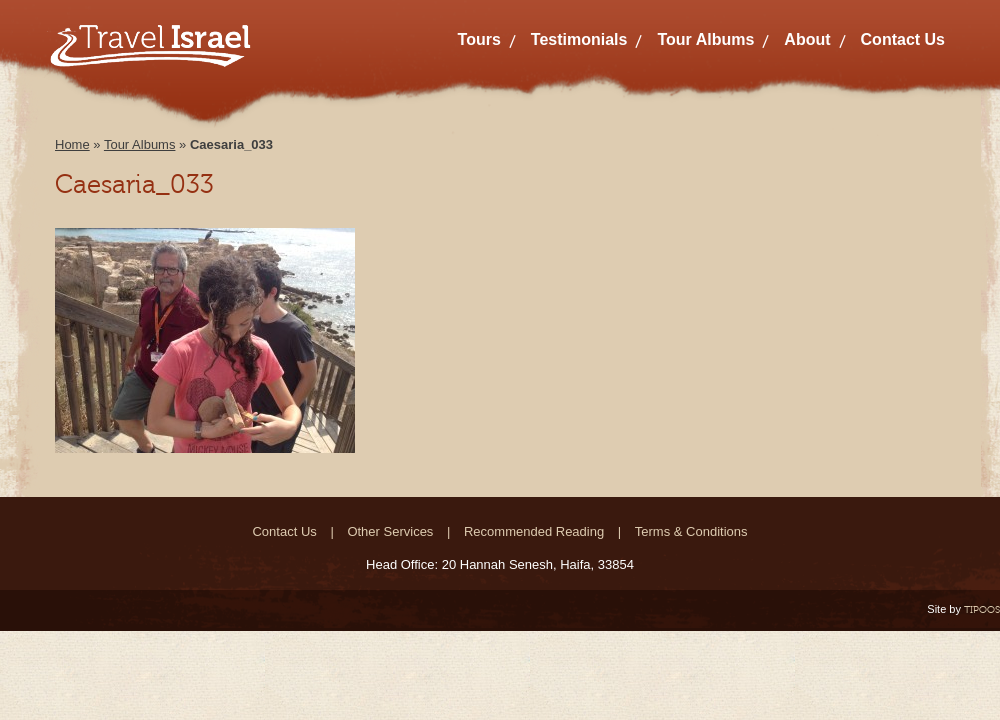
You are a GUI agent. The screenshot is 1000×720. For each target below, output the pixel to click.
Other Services (390, 531)
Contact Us (903, 39)
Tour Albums (705, 39)
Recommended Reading (534, 531)
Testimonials (579, 39)
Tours (479, 39)
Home (72, 144)
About (807, 39)
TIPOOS (982, 609)
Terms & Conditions (691, 531)
